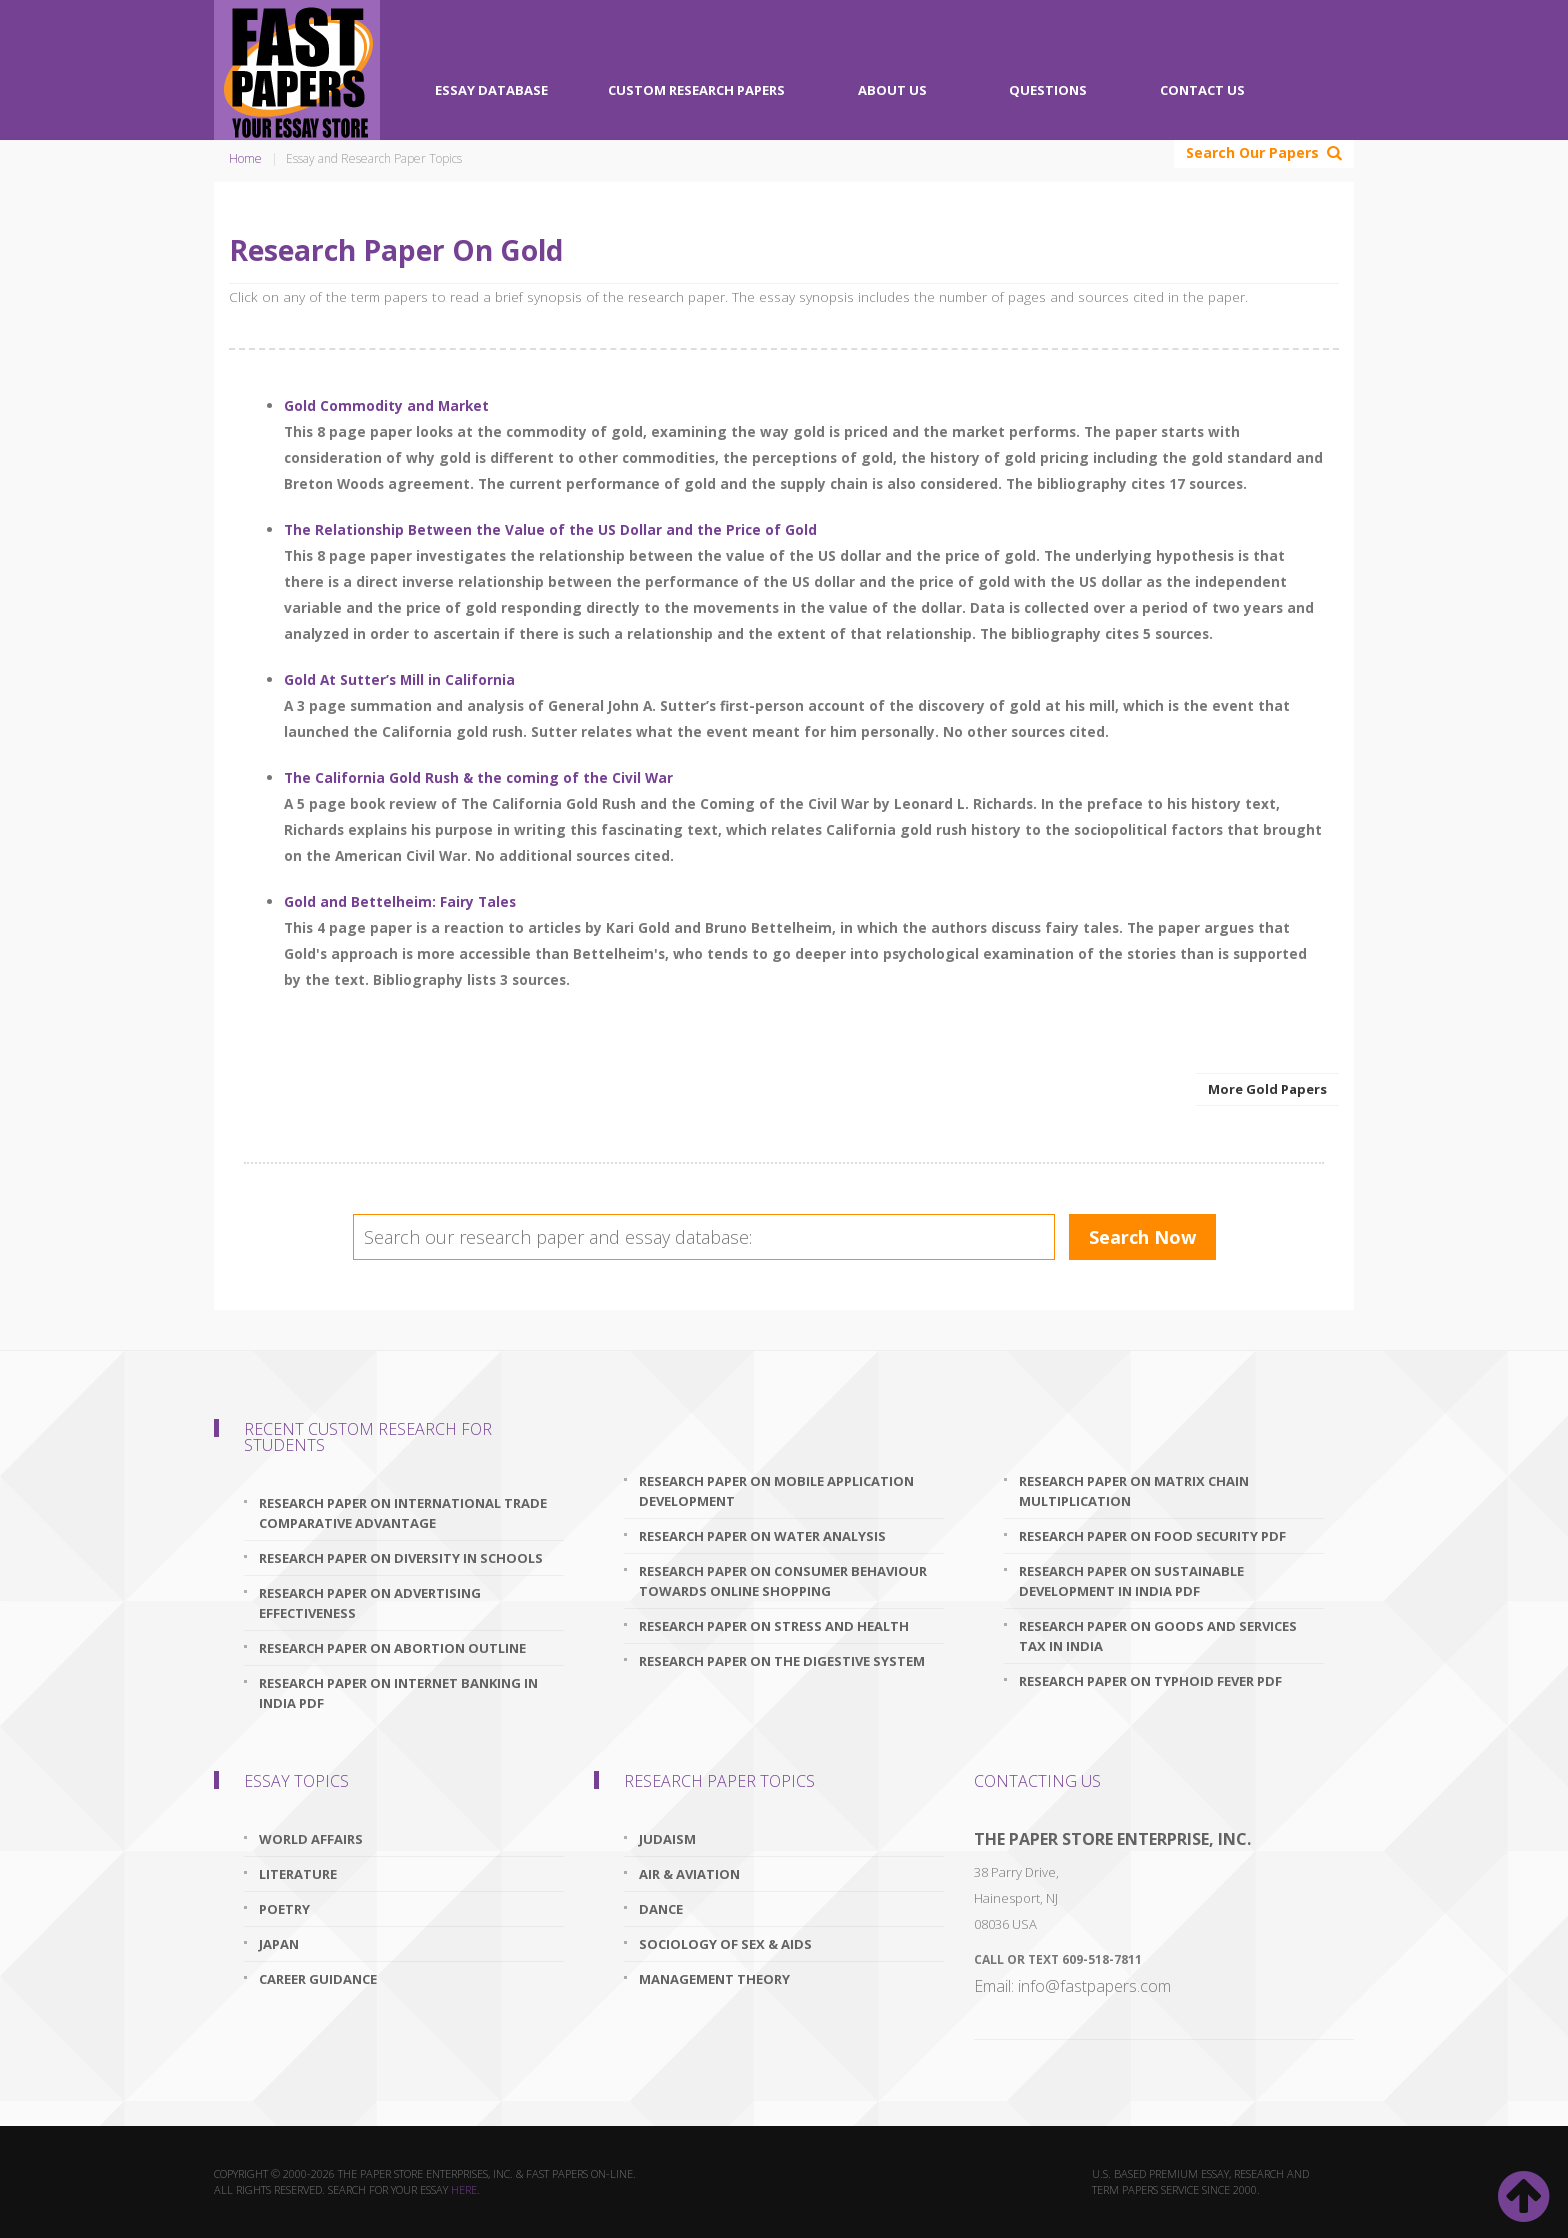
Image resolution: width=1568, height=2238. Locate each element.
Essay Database (491, 90)
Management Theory (714, 1979)
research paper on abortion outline (392, 1648)
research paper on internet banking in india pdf (398, 1693)
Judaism (667, 1839)
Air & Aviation (689, 1874)
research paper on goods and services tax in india (1158, 1636)
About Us (892, 90)
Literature (298, 1874)
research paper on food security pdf (1152, 1536)
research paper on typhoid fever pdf (1150, 1681)
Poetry (284, 1909)
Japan (279, 1944)
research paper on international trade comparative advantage (403, 1513)
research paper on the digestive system (782, 1661)
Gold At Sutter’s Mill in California (399, 679)
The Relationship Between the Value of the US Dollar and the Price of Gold (550, 529)
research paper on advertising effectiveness (370, 1603)
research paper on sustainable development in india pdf (1131, 1581)
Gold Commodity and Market (386, 405)
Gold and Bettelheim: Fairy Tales (400, 901)
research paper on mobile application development (776, 1491)
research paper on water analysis (762, 1536)
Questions (1048, 90)
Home (245, 158)
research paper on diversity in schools (401, 1558)
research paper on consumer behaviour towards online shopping (783, 1581)
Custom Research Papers (696, 90)
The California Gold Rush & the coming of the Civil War (478, 777)
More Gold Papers (1267, 1089)
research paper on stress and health (774, 1626)
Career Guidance (318, 1979)
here (464, 2189)
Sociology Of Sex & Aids (725, 1944)
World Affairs (311, 1839)
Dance (661, 1909)
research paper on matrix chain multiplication (1134, 1491)
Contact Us (1202, 90)
